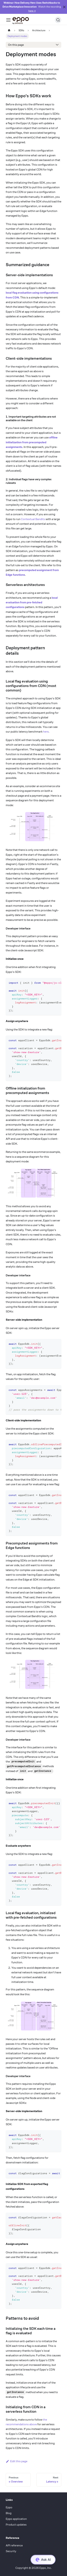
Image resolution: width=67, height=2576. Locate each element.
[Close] (64, 7)
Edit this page (16, 2461)
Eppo (9, 2507)
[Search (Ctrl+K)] (58, 20)
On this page (16, 44)
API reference (14, 2545)
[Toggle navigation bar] (8, 20)
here (46, 731)
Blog (8, 2513)
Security (11, 2551)
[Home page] (9, 30)
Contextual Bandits (33, 519)
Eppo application (16, 2518)
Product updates (16, 2524)
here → (32, 11)
